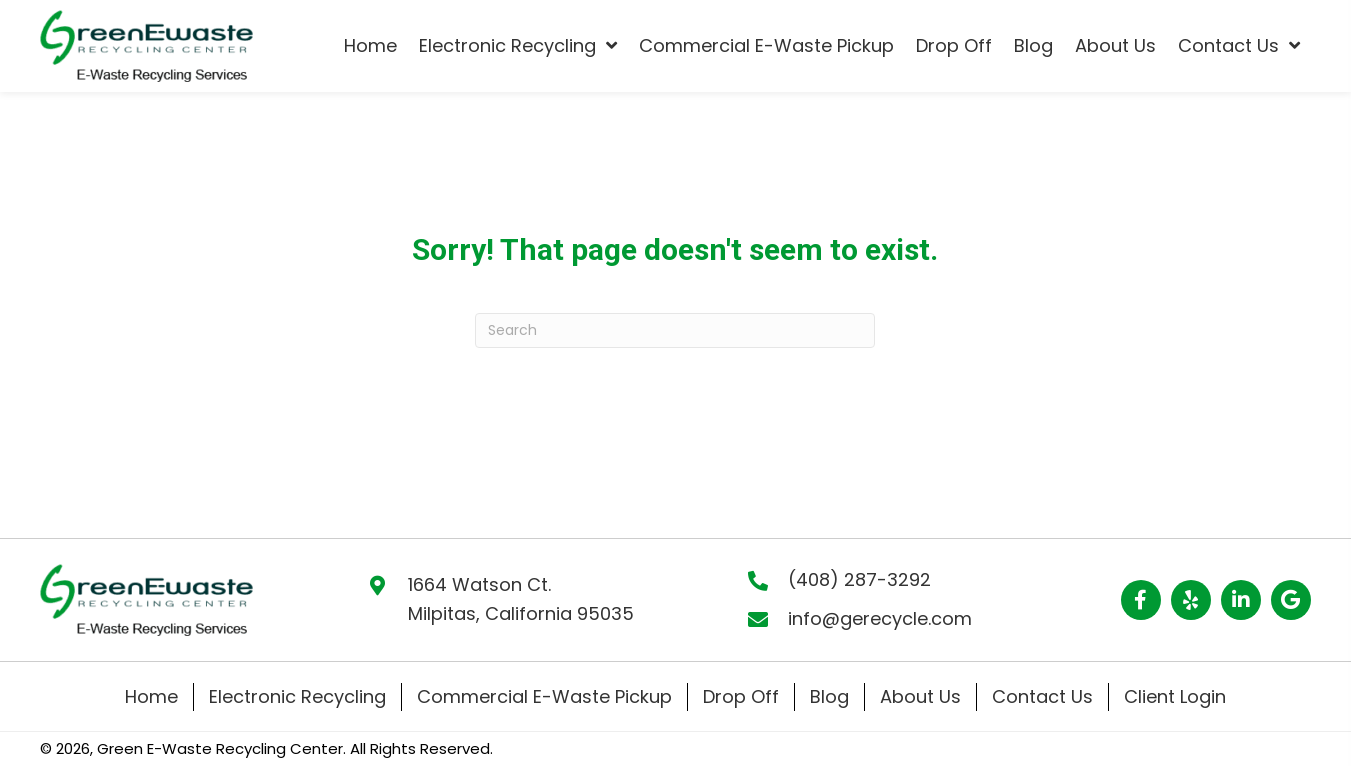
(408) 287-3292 (859, 579)
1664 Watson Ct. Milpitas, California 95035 (521, 599)
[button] (1141, 600)
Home (151, 696)
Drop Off (741, 696)
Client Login (1175, 696)
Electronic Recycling (297, 696)
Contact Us (1042, 696)
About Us (920, 696)
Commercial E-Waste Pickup (544, 696)
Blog (829, 696)
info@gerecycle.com (880, 618)
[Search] (675, 330)
